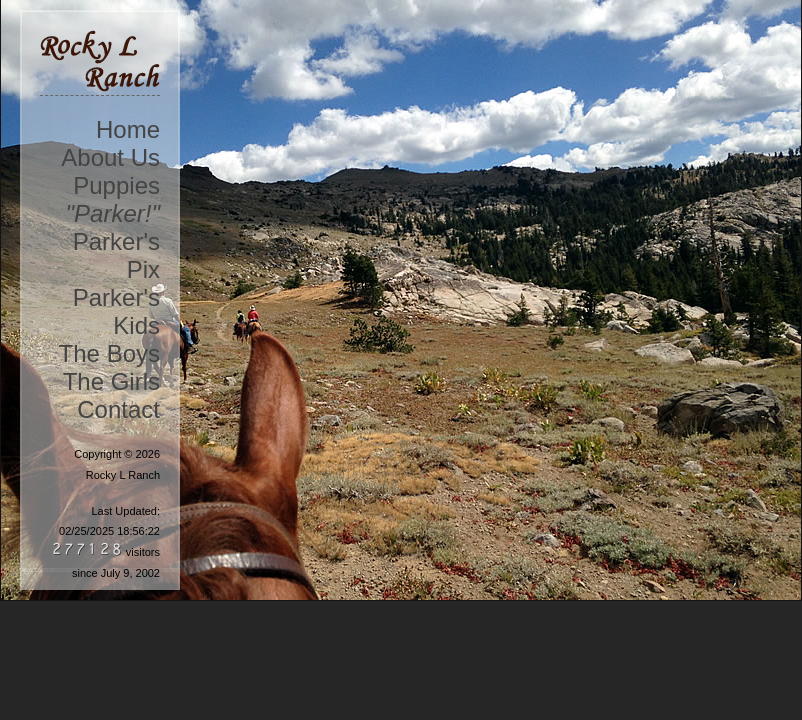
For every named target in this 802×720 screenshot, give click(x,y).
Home (128, 129)
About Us (110, 157)
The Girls (111, 381)
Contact (118, 409)
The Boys (109, 353)
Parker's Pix (116, 255)
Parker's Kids (116, 311)
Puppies (116, 185)
